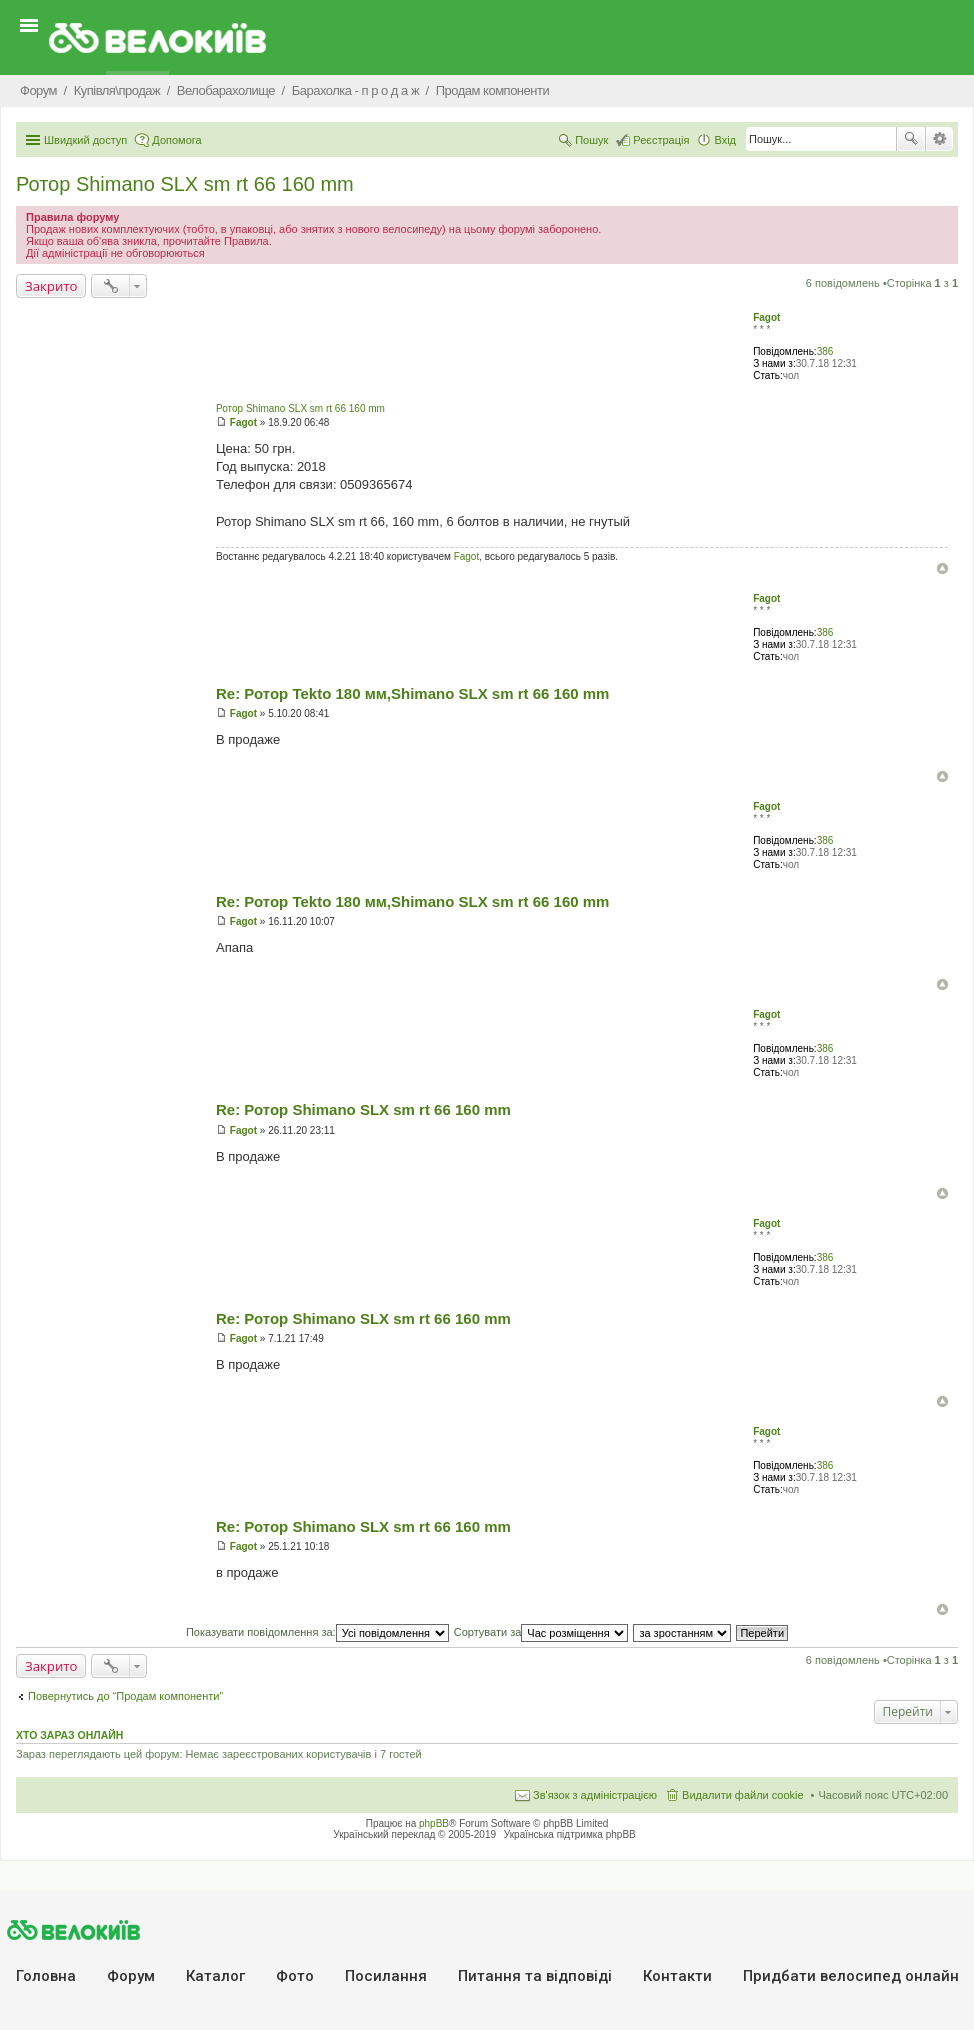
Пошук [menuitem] (591, 140)
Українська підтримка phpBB (570, 1834)
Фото (295, 1976)
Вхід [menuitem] (725, 140)
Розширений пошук (939, 139)
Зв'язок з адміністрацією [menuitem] (595, 1795)
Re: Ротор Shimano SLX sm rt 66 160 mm (363, 1109)
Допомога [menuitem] (176, 140)
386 (825, 351)
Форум (131, 1976)
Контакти (677, 1976)
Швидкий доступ (85, 140)
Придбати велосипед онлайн (851, 1976)
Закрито (51, 286)
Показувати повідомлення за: (317, 1632)
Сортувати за (541, 1632)
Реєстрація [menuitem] (661, 140)
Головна (46, 1976)
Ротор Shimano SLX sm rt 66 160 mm (185, 184)
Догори (942, 568)
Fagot (766, 317)
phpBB (434, 1823)
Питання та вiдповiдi (535, 1976)
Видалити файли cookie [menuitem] (743, 1795)
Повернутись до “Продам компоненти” (125, 1696)
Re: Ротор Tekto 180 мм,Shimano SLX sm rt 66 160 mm (412, 693)
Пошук (911, 139)
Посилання (386, 1976)
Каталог (215, 1976)
